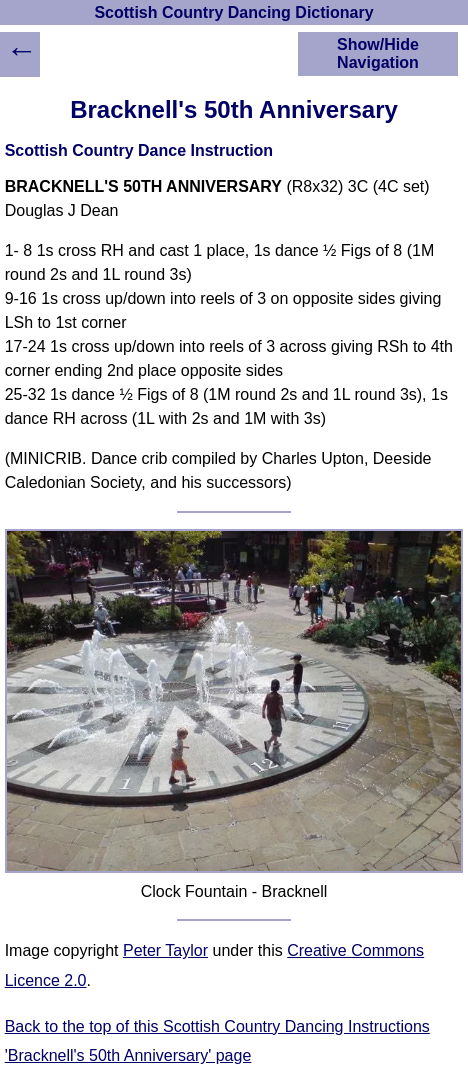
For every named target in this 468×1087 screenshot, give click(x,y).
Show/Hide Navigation (378, 53)
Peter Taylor (165, 950)
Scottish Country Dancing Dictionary (233, 12)
